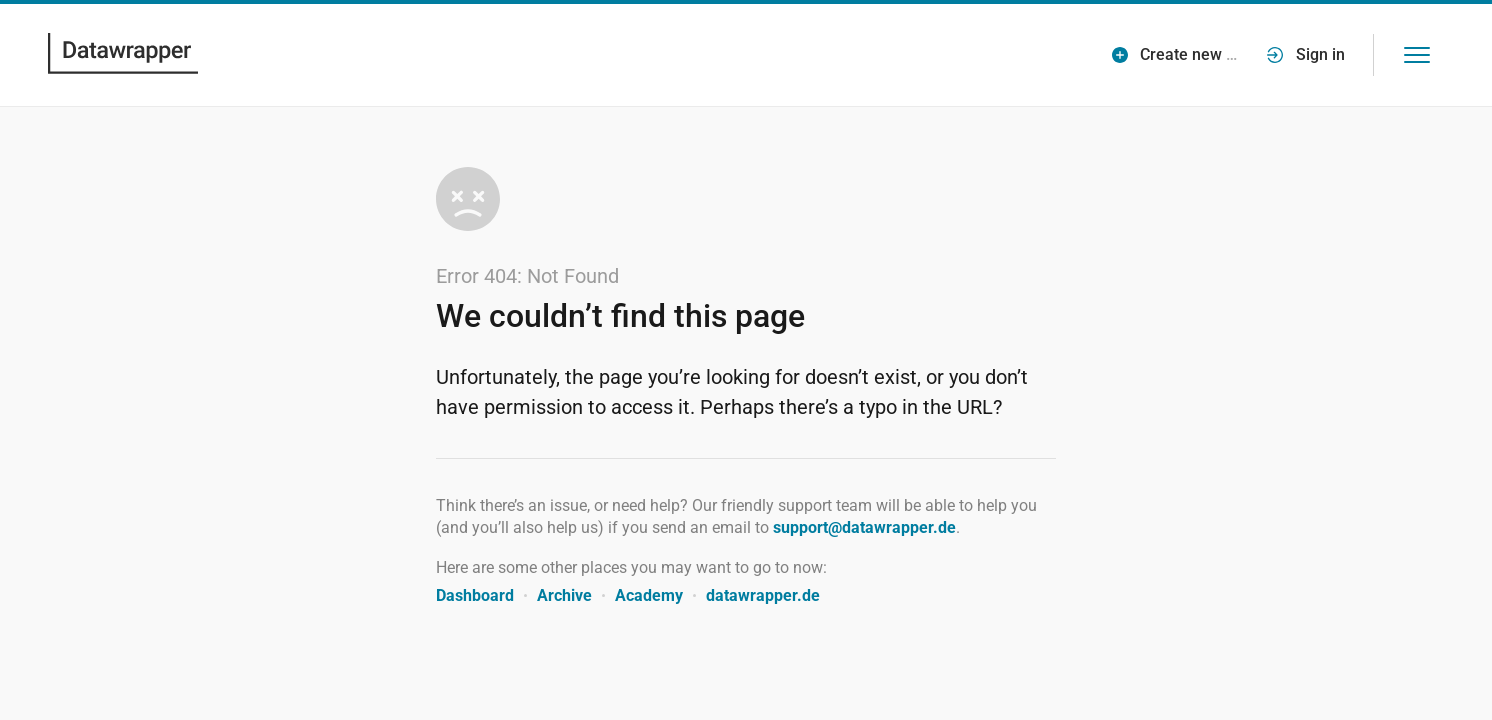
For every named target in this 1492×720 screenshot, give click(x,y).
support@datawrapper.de (864, 527)
